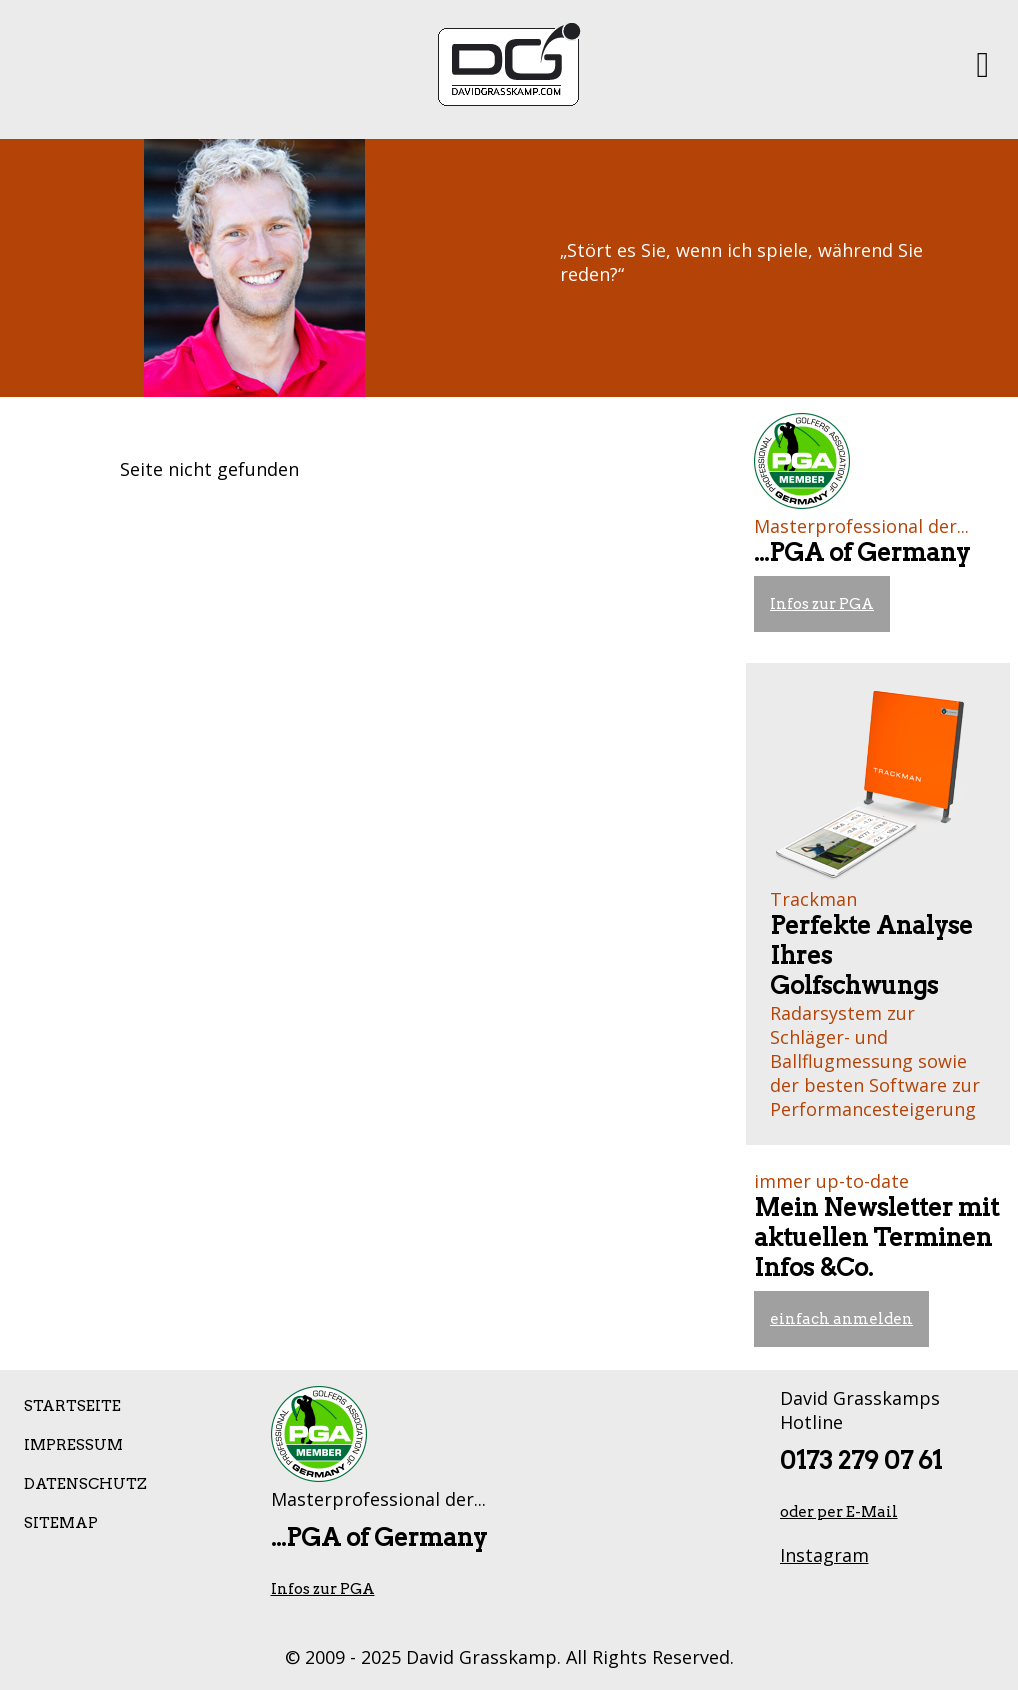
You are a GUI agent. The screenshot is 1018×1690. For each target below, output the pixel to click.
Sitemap (61, 1523)
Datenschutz (85, 1484)
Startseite (72, 1406)
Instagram (824, 1555)
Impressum (73, 1445)
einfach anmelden (841, 1319)
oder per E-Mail (839, 1512)
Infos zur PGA (822, 604)
